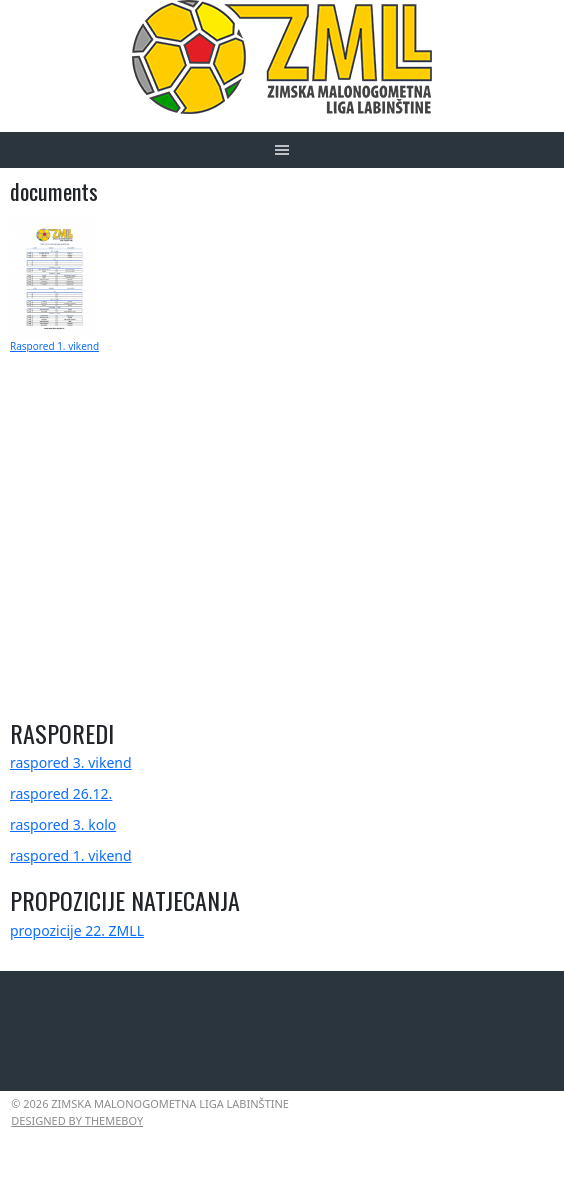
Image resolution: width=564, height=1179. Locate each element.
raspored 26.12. (61, 793)
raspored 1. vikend (71, 855)
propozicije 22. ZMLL (77, 930)
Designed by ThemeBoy (77, 1120)
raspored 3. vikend (71, 762)
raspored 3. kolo (63, 824)
